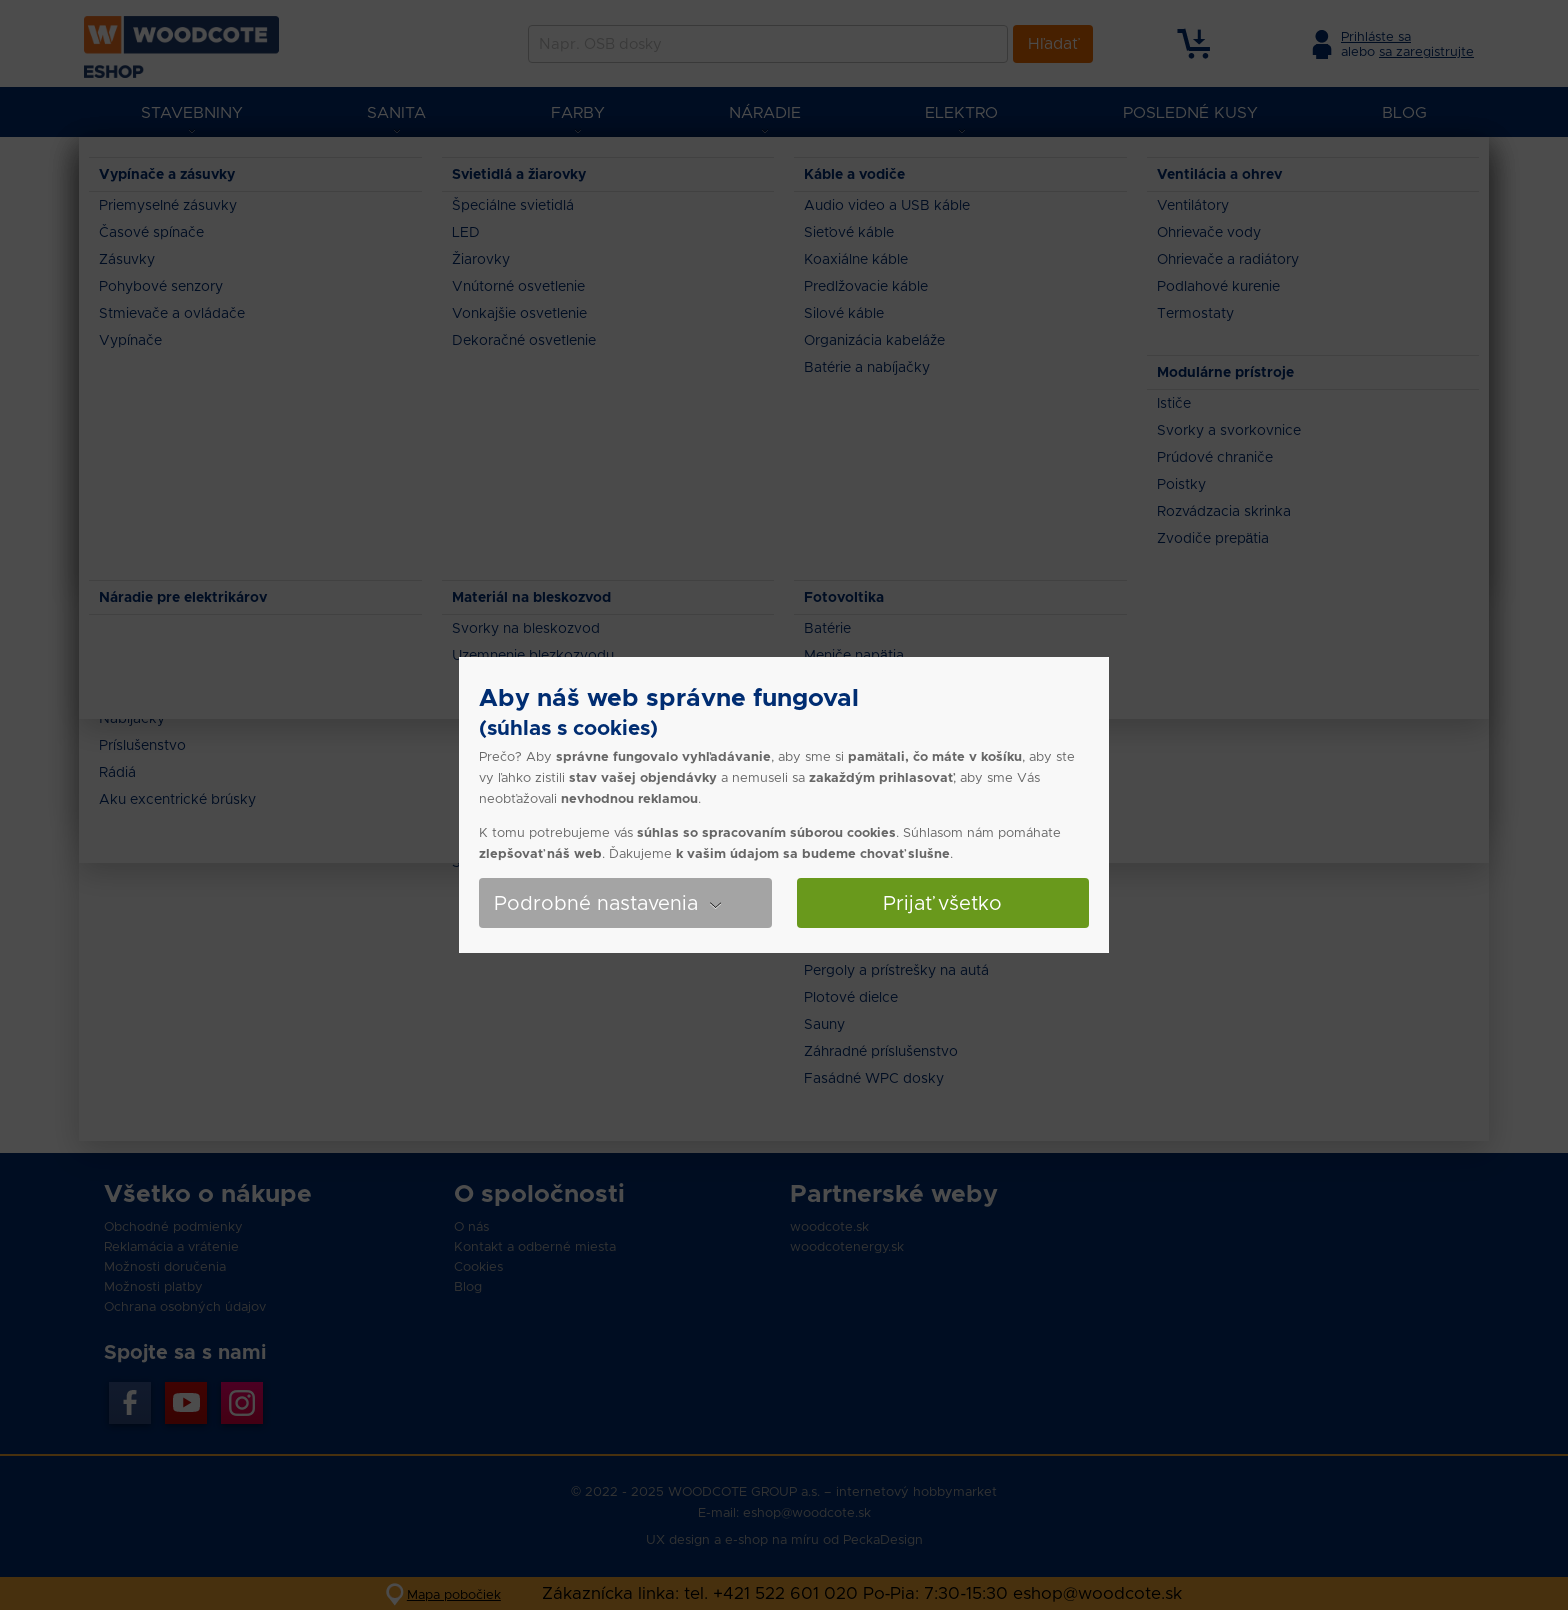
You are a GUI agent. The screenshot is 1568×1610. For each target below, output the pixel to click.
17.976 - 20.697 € (203, 377)
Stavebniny (283, 169)
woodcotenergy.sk (847, 1246)
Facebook (130, 1403)
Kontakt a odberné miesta (535, 1246)
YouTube (186, 1403)
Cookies (478, 1266)
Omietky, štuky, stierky (719, 169)
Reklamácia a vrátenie (171, 1246)
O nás (471, 1226)
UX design (678, 1539)
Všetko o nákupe (208, 1193)
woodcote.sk (829, 1226)
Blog (468, 1286)
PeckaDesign (883, 1539)
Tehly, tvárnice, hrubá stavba (423, 169)
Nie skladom (192, 534)
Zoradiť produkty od (1404, 428)
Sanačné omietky (858, 169)
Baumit (176, 620)
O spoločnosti (539, 1193)
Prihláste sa (1376, 36)
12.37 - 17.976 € (199, 352)
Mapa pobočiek (454, 1594)
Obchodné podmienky (173, 1226)
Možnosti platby (153, 1286)
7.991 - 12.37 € (195, 327)
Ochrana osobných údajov (185, 1306)
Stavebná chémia (580, 169)
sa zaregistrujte (1426, 51)
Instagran (242, 1403)
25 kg (171, 730)
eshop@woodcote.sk (807, 1512)
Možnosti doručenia (165, 1266)
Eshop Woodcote (175, 169)
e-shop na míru (772, 1539)
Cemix (169, 645)
